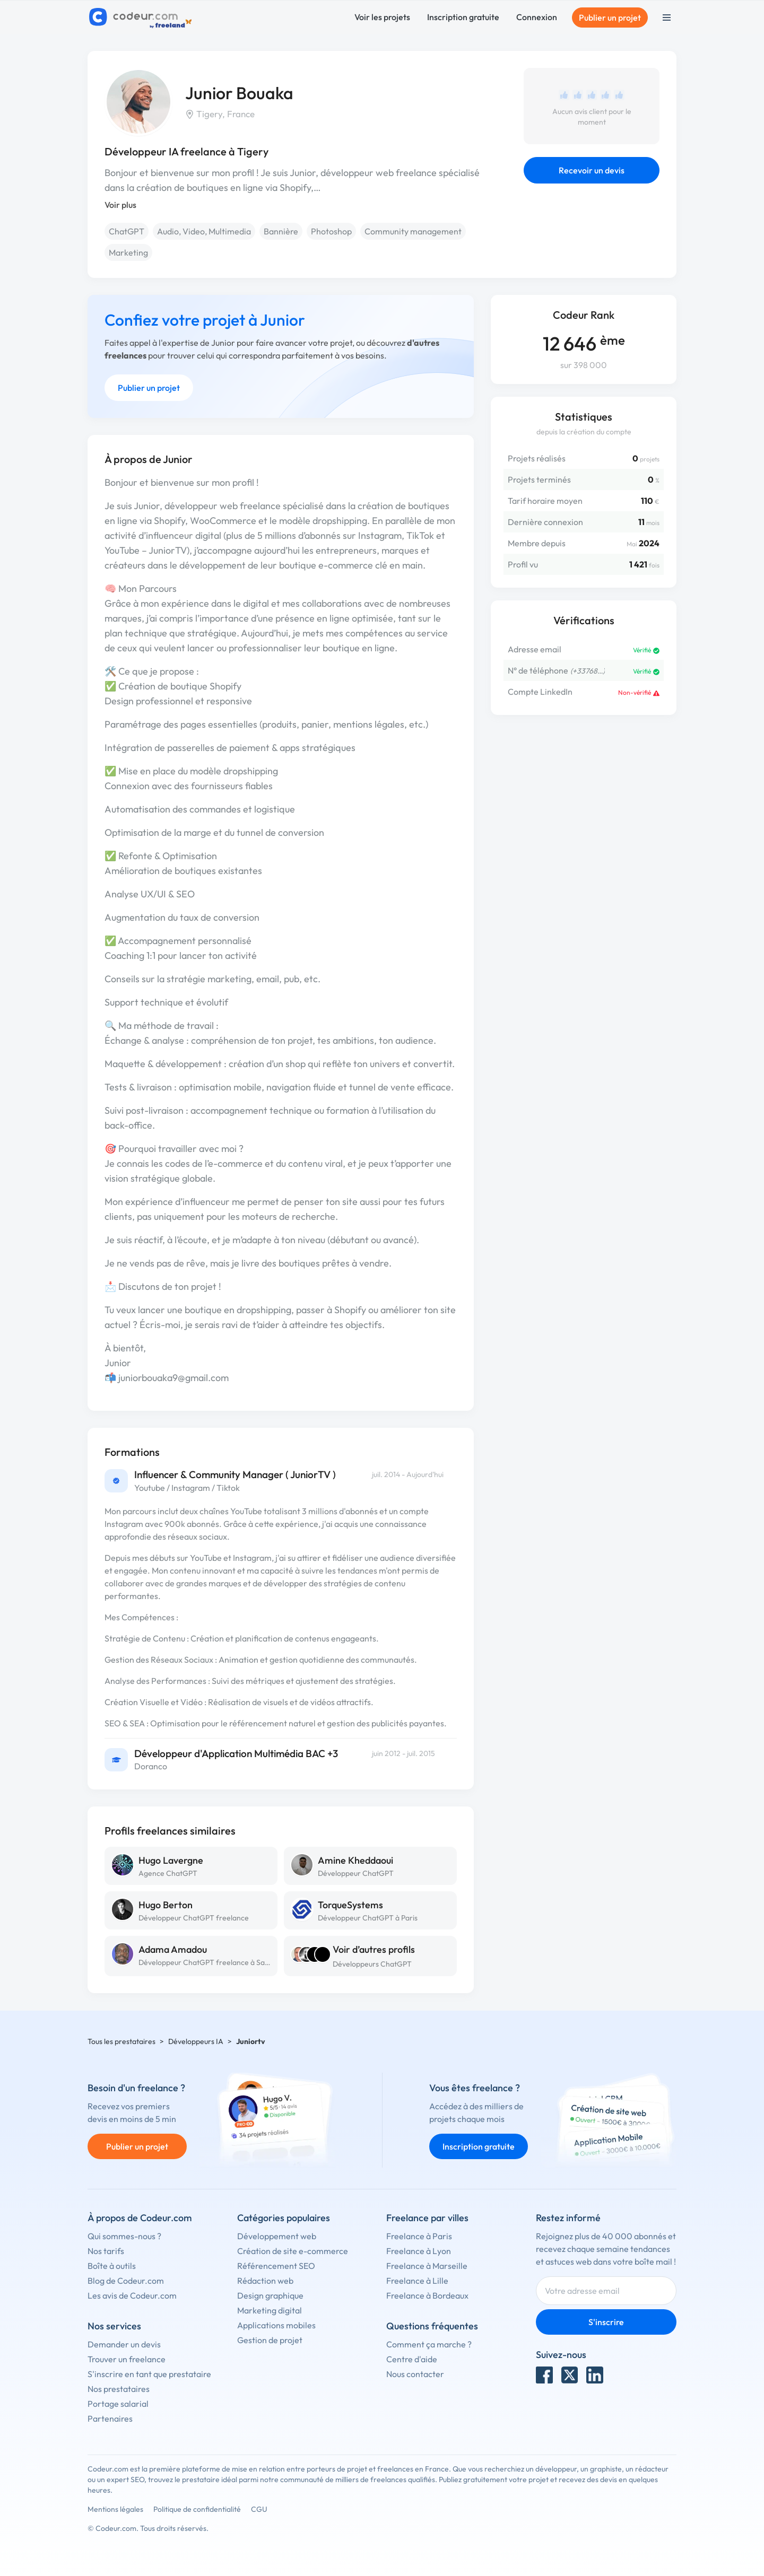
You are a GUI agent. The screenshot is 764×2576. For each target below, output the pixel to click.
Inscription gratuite (463, 17)
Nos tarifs (106, 2251)
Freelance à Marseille (426, 2265)
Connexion (536, 17)
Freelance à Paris (419, 2236)
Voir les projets (382, 17)
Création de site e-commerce (292, 2251)
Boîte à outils (112, 2265)
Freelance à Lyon (418, 2251)
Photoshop (331, 231)
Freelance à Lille (417, 2280)
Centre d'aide (411, 2359)
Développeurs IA (195, 2041)
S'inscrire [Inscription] (606, 2322)
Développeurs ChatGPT (372, 1964)
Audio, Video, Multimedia (204, 231)
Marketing (128, 252)
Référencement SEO (276, 2265)
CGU (259, 2509)
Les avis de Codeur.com (132, 2295)
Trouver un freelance (127, 2359)
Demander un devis (124, 2344)
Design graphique (270, 2295)
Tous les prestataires (121, 2041)
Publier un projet (610, 17)
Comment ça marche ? (429, 2344)
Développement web (276, 2236)
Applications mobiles (276, 2325)
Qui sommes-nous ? (124, 2236)
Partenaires (110, 2418)
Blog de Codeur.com (126, 2280)
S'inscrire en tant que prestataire (149, 2374)
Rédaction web (265, 2280)
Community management (413, 231)
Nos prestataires (119, 2388)
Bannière (281, 231)
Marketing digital (269, 2310)
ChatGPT (126, 231)
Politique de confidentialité (197, 2509)
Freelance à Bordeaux (427, 2295)
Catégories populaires (283, 2218)
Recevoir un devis (591, 170)
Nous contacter (415, 2374)
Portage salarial (118, 2403)
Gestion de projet (269, 2340)
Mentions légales (115, 2509)
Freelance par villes (427, 2218)
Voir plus (120, 204)
